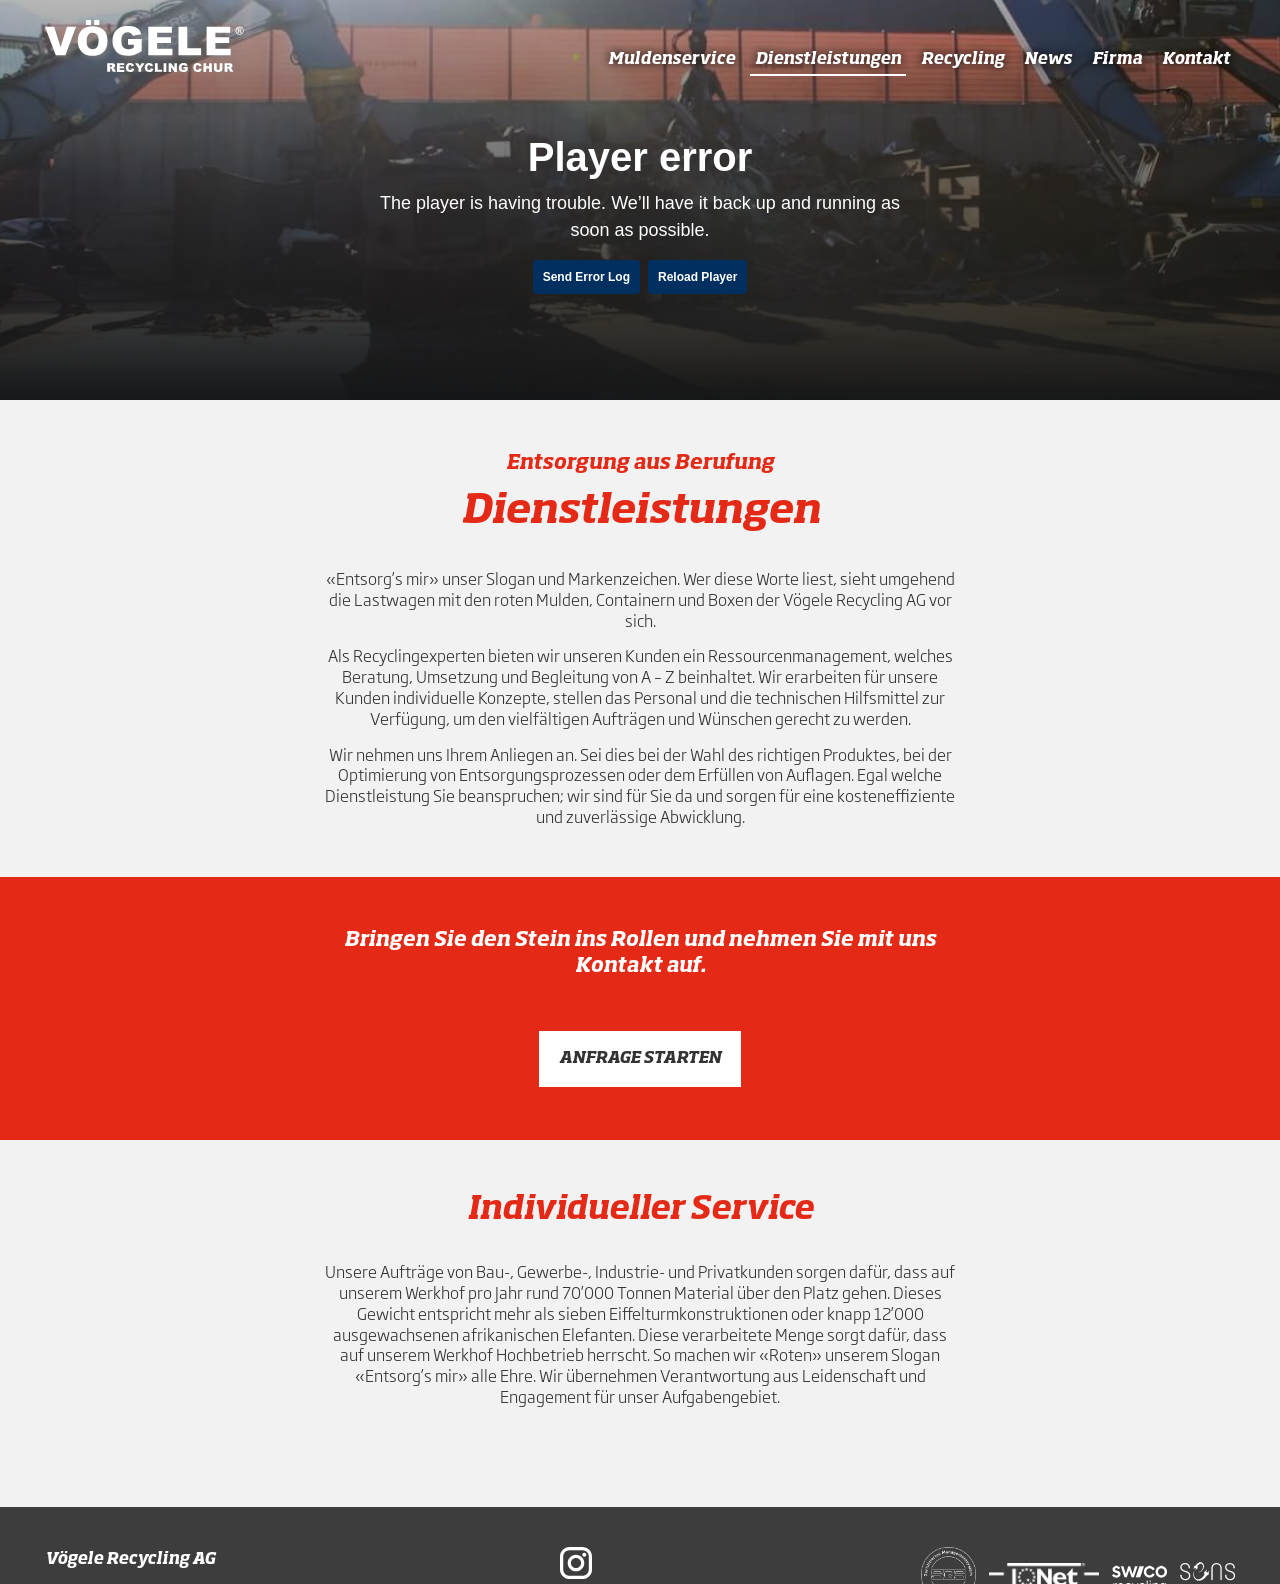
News (1048, 60)
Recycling (962, 60)
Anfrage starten (640, 1059)
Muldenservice (671, 60)
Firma (1117, 60)
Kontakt (1196, 60)
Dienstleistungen (828, 60)
